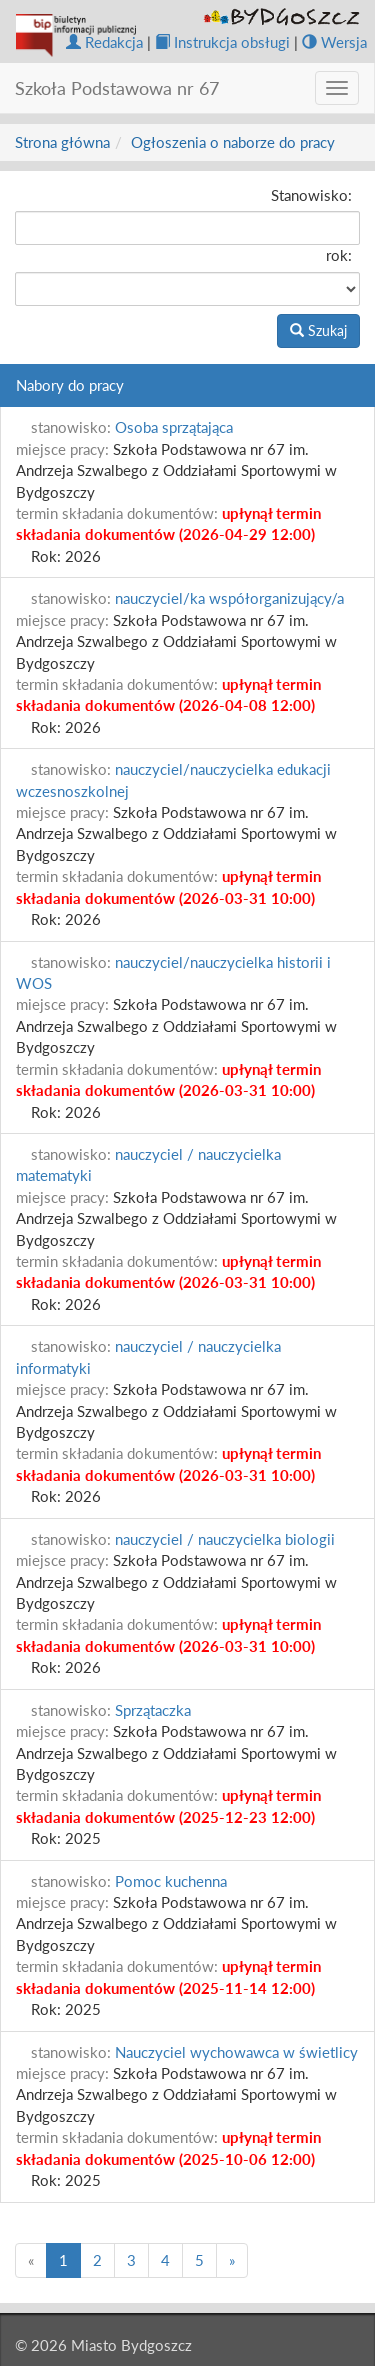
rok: (339, 255)
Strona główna (62, 142)
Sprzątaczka (153, 1710)
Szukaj (318, 330)
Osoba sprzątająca (174, 427)
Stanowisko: (311, 195)
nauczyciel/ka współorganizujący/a (229, 598)
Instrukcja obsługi (222, 42)
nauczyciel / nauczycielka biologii (225, 1539)
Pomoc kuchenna (171, 1881)
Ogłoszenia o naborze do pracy (233, 142)
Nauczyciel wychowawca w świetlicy (236, 2052)
